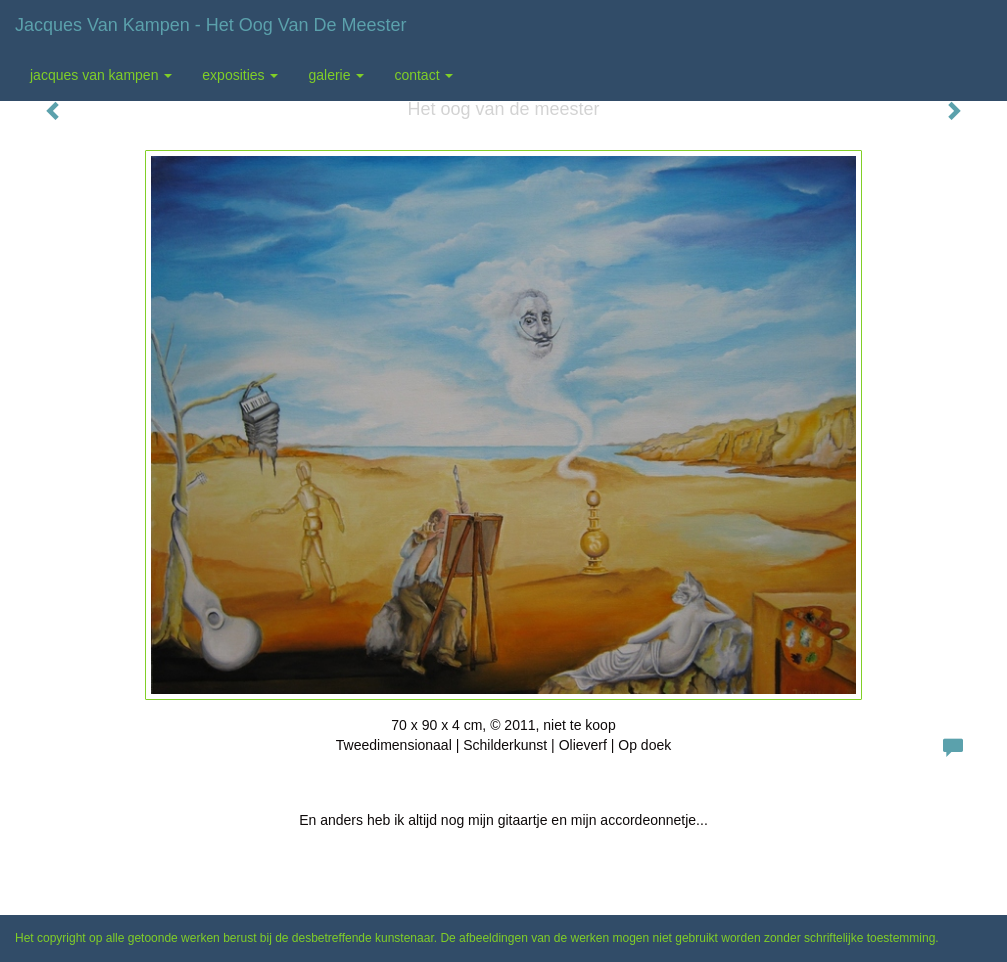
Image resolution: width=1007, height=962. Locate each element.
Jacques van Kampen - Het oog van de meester (211, 25)
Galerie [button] (336, 75)
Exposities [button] (240, 75)
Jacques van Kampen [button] (101, 75)
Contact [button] (423, 75)
